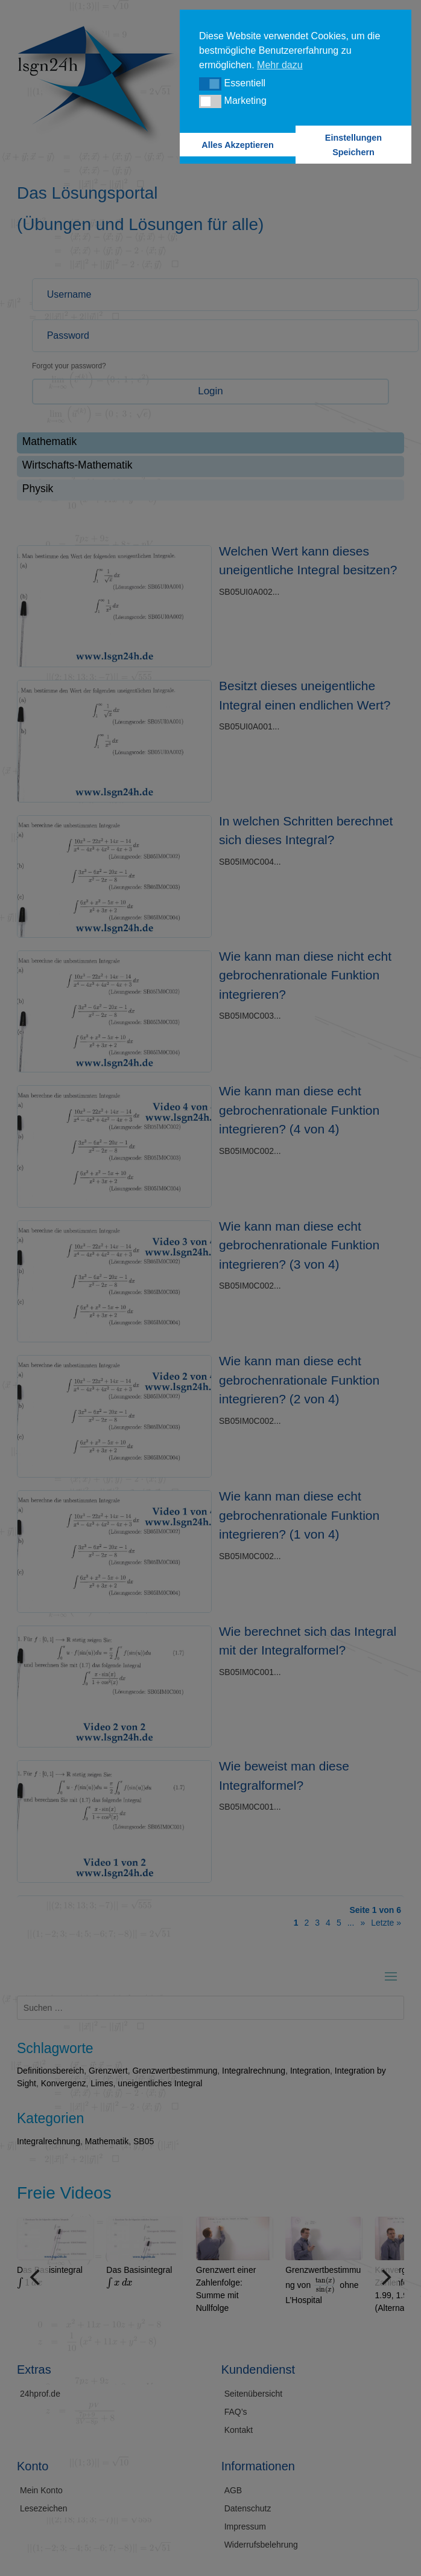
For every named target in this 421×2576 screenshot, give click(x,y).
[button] (210, 84)
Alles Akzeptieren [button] (237, 145)
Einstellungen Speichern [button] (353, 145)
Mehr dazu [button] (280, 65)
